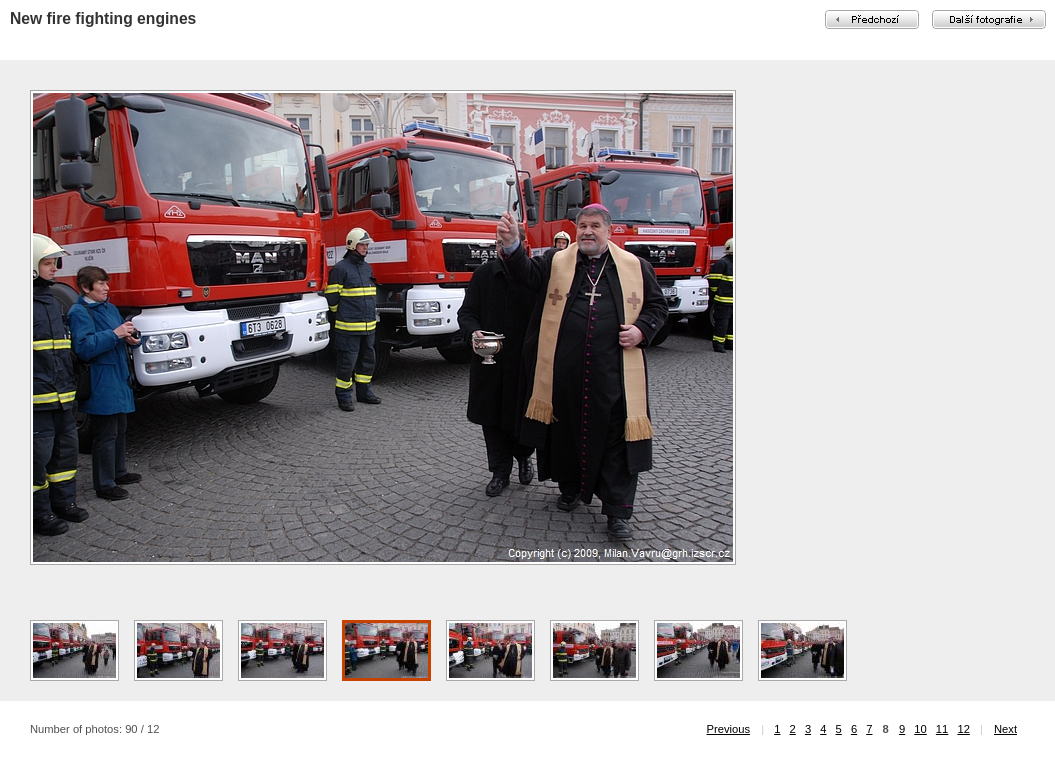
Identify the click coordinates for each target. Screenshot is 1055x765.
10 (920, 729)
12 (963, 729)
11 (942, 729)
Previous (729, 729)
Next (1005, 729)
